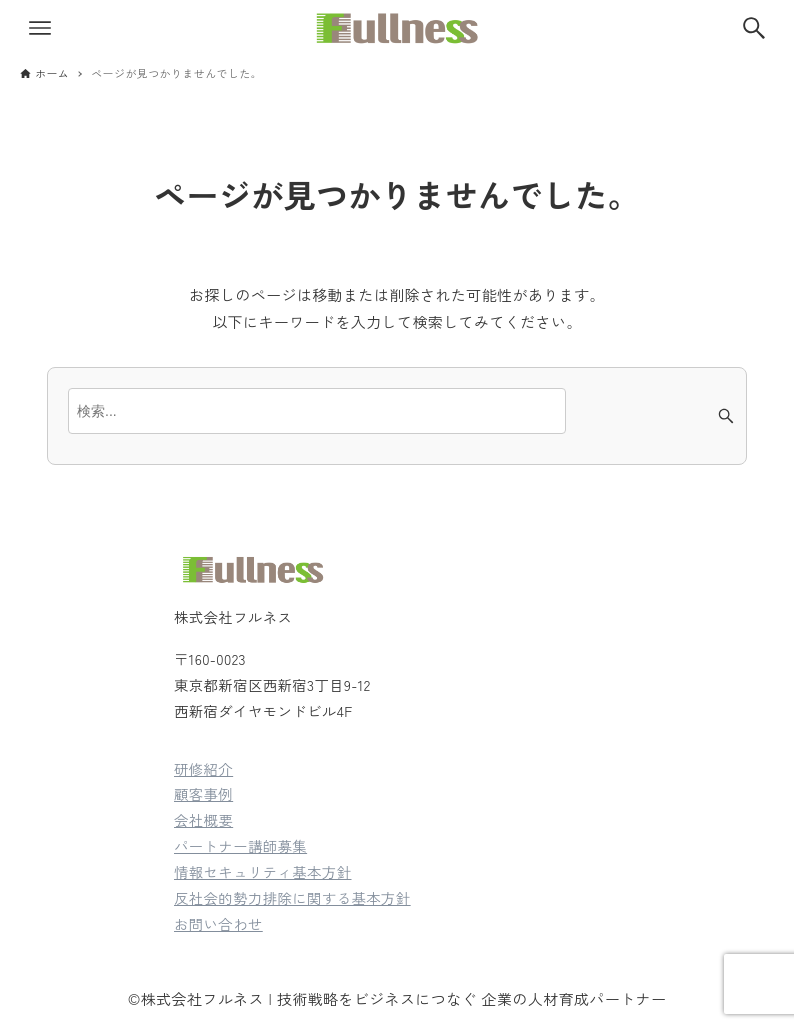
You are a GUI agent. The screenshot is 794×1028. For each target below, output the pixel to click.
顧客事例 (203, 793)
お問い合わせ (218, 923)
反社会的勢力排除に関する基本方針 (292, 897)
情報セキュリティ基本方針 (263, 871)
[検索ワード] (317, 411)
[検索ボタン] (754, 28)
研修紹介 (203, 768)
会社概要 (203, 819)
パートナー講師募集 (240, 845)
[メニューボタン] (40, 28)
